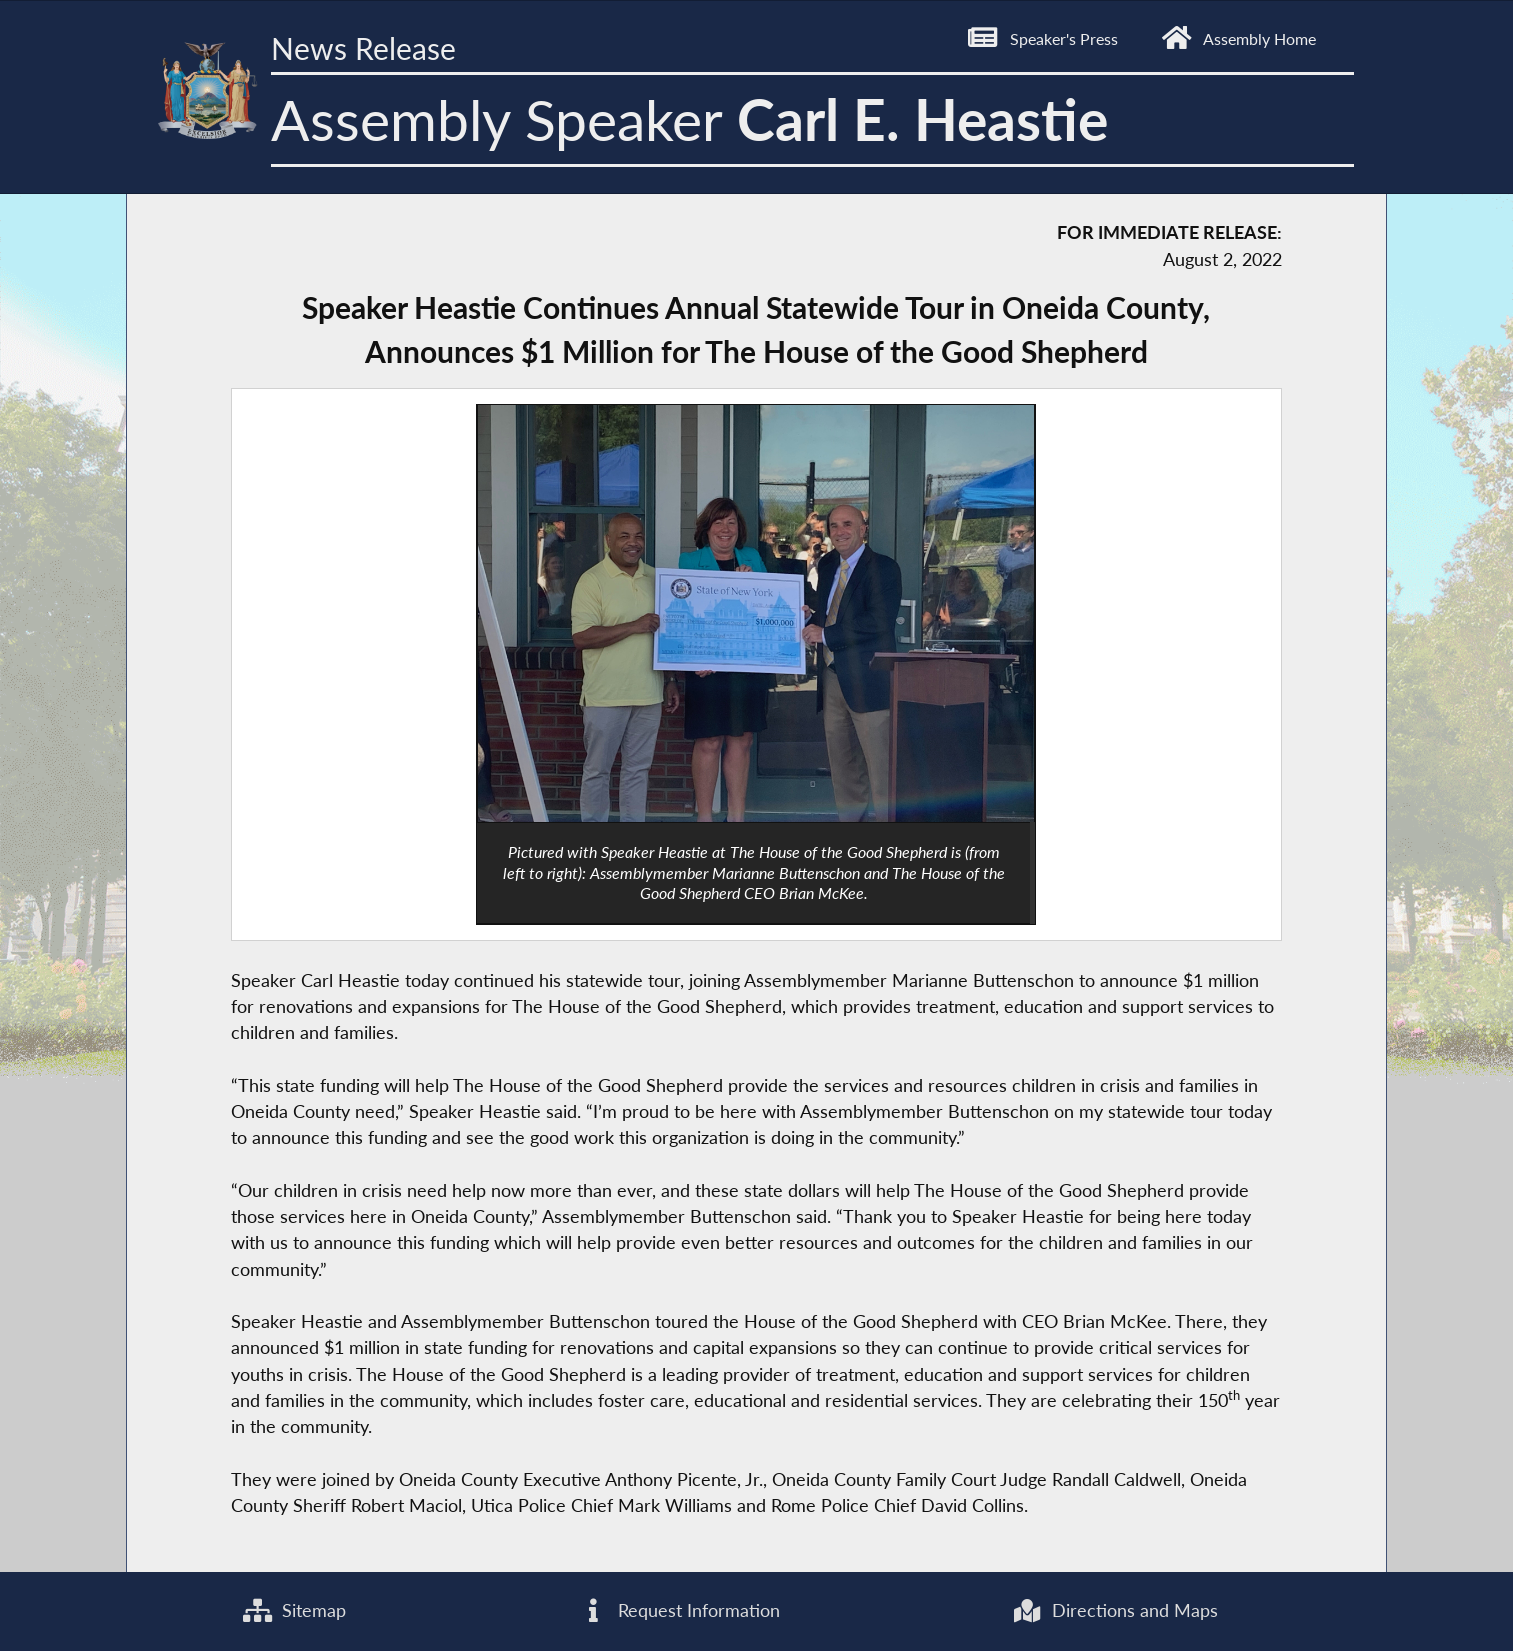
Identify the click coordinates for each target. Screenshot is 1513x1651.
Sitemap (294, 1610)
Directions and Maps (1115, 1610)
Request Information (679, 1610)
